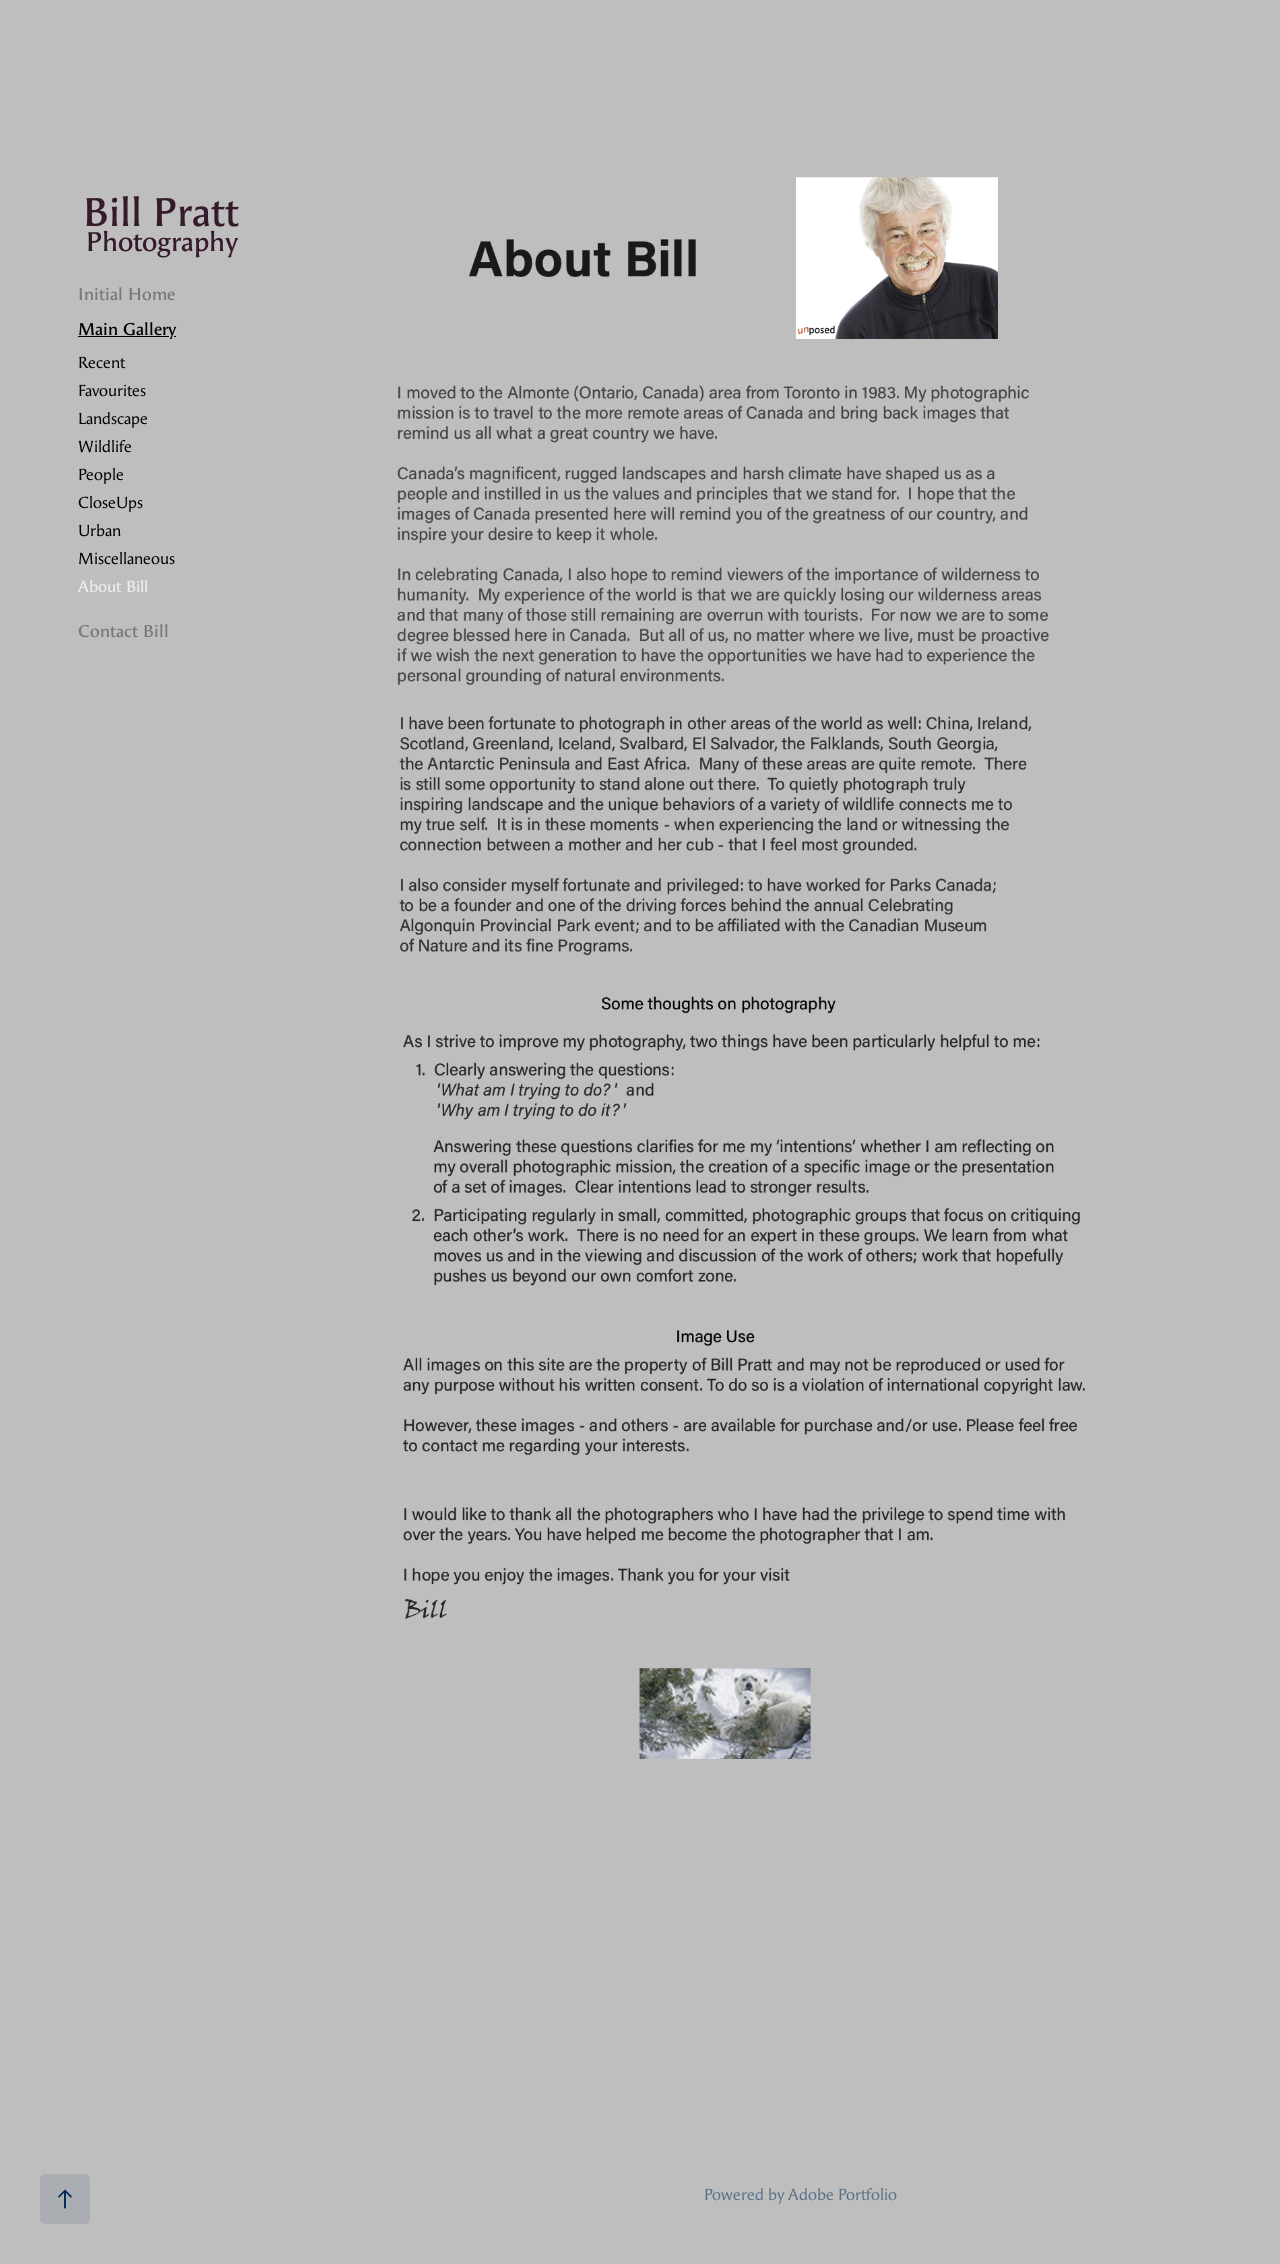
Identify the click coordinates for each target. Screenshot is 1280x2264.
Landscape (113, 418)
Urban (99, 530)
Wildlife (105, 446)
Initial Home (126, 294)
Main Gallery (127, 329)
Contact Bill (123, 631)
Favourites (112, 390)
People (101, 474)
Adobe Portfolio (842, 2194)
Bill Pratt (161, 212)
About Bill (113, 586)
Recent (101, 362)
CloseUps (110, 502)
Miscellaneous (126, 558)
